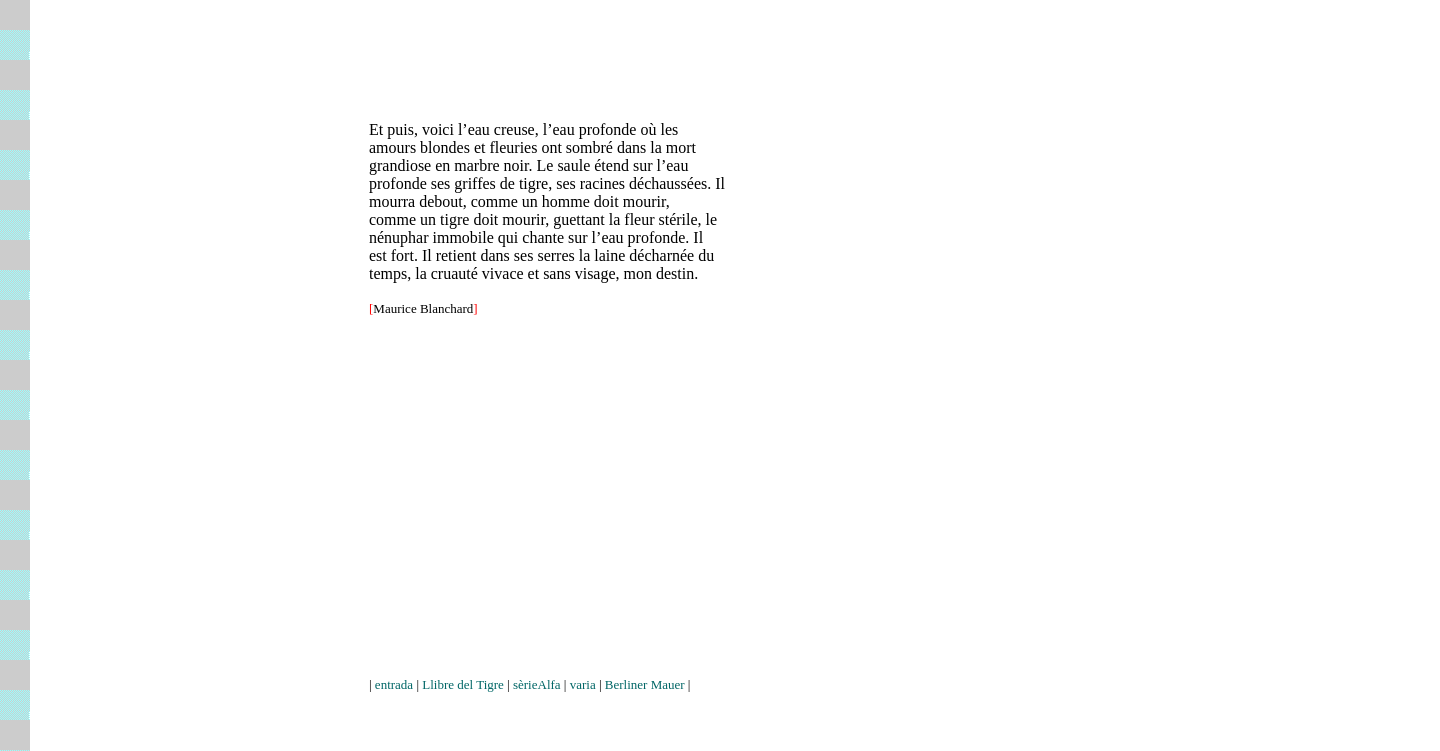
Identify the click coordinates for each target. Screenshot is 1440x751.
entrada (394, 684)
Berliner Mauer (645, 684)
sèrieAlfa (537, 684)
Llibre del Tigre (463, 684)
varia (583, 684)
